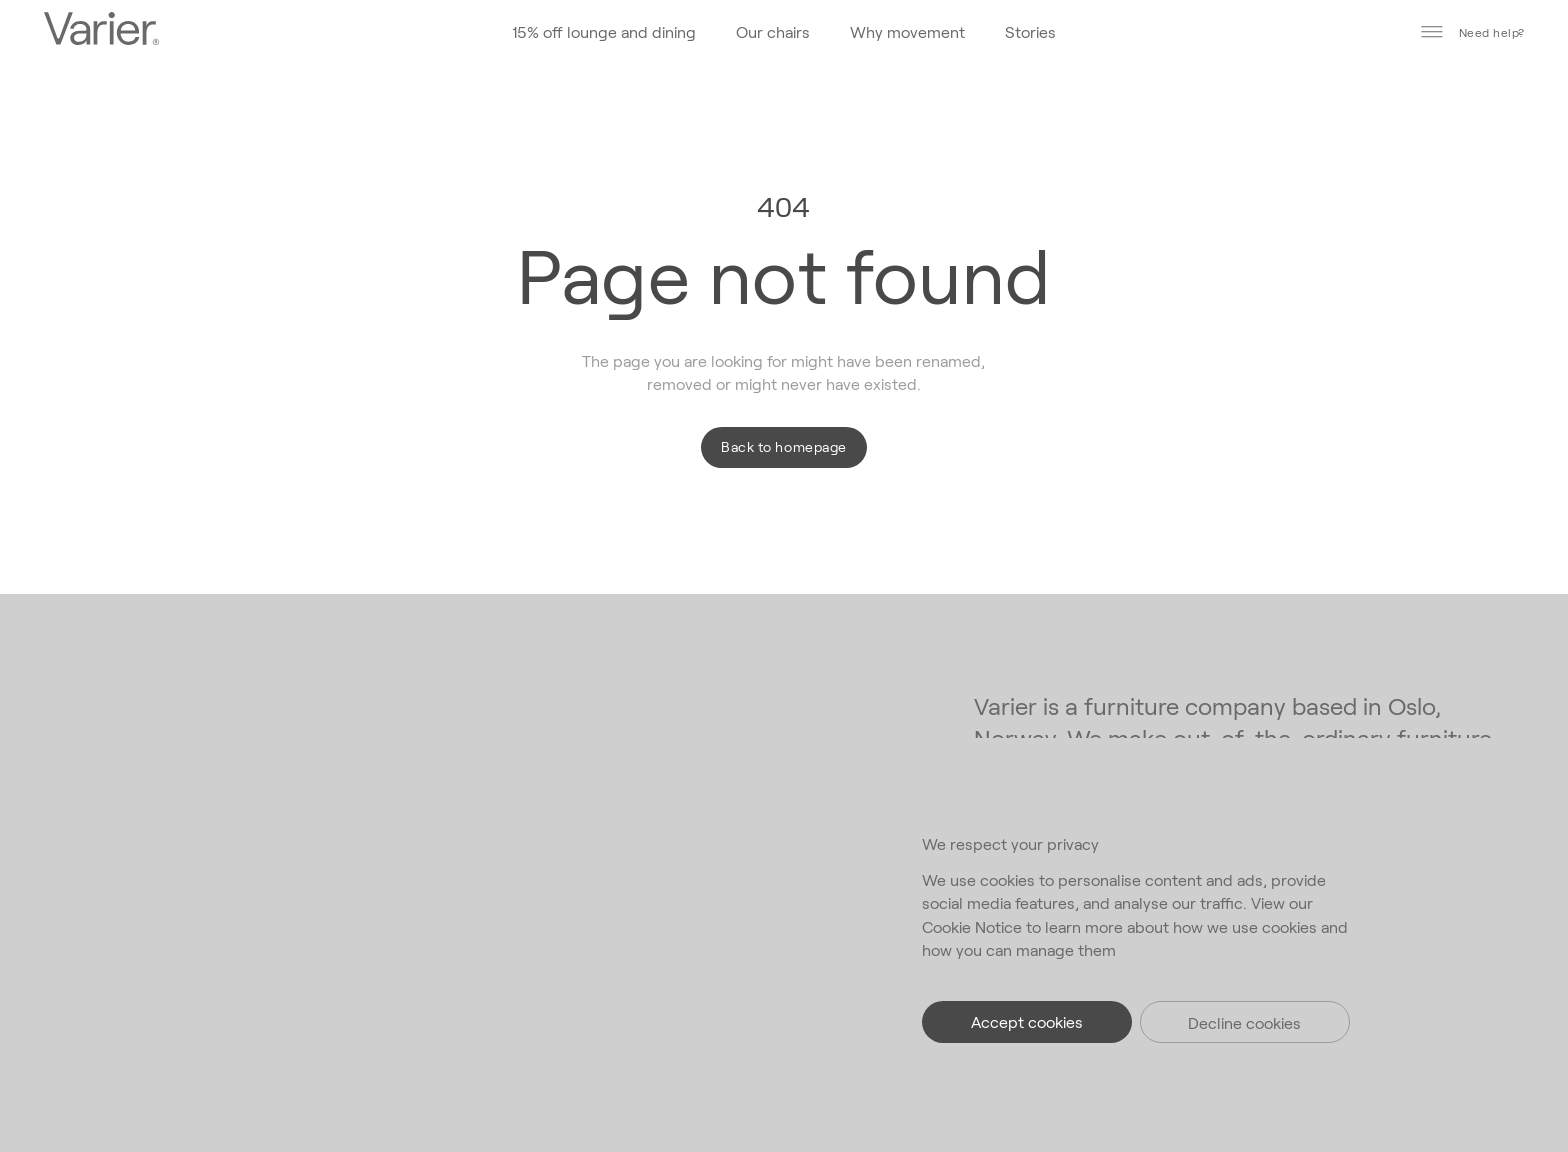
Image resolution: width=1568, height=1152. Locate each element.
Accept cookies (1027, 1021)
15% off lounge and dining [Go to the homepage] (604, 31)
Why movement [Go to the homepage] (907, 31)
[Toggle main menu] (1432, 32)
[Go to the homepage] (101, 31)
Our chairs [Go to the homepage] (773, 31)
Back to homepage (783, 446)
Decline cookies (1244, 1022)
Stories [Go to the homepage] (1030, 31)
